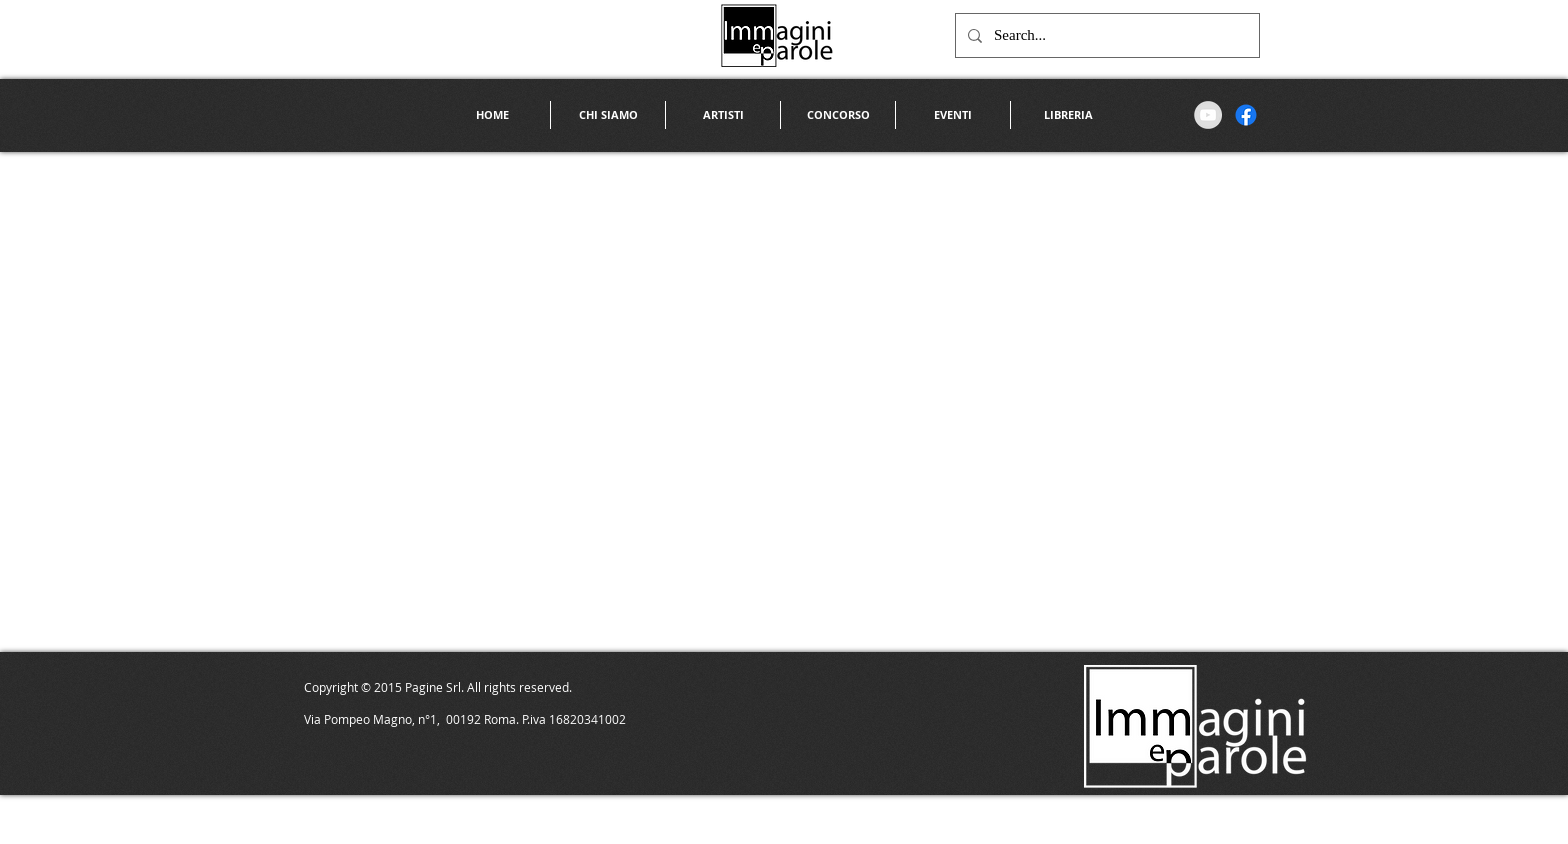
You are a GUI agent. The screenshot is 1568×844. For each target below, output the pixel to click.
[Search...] (1105, 35)
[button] (723, 115)
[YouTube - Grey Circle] (1208, 115)
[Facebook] (1246, 115)
